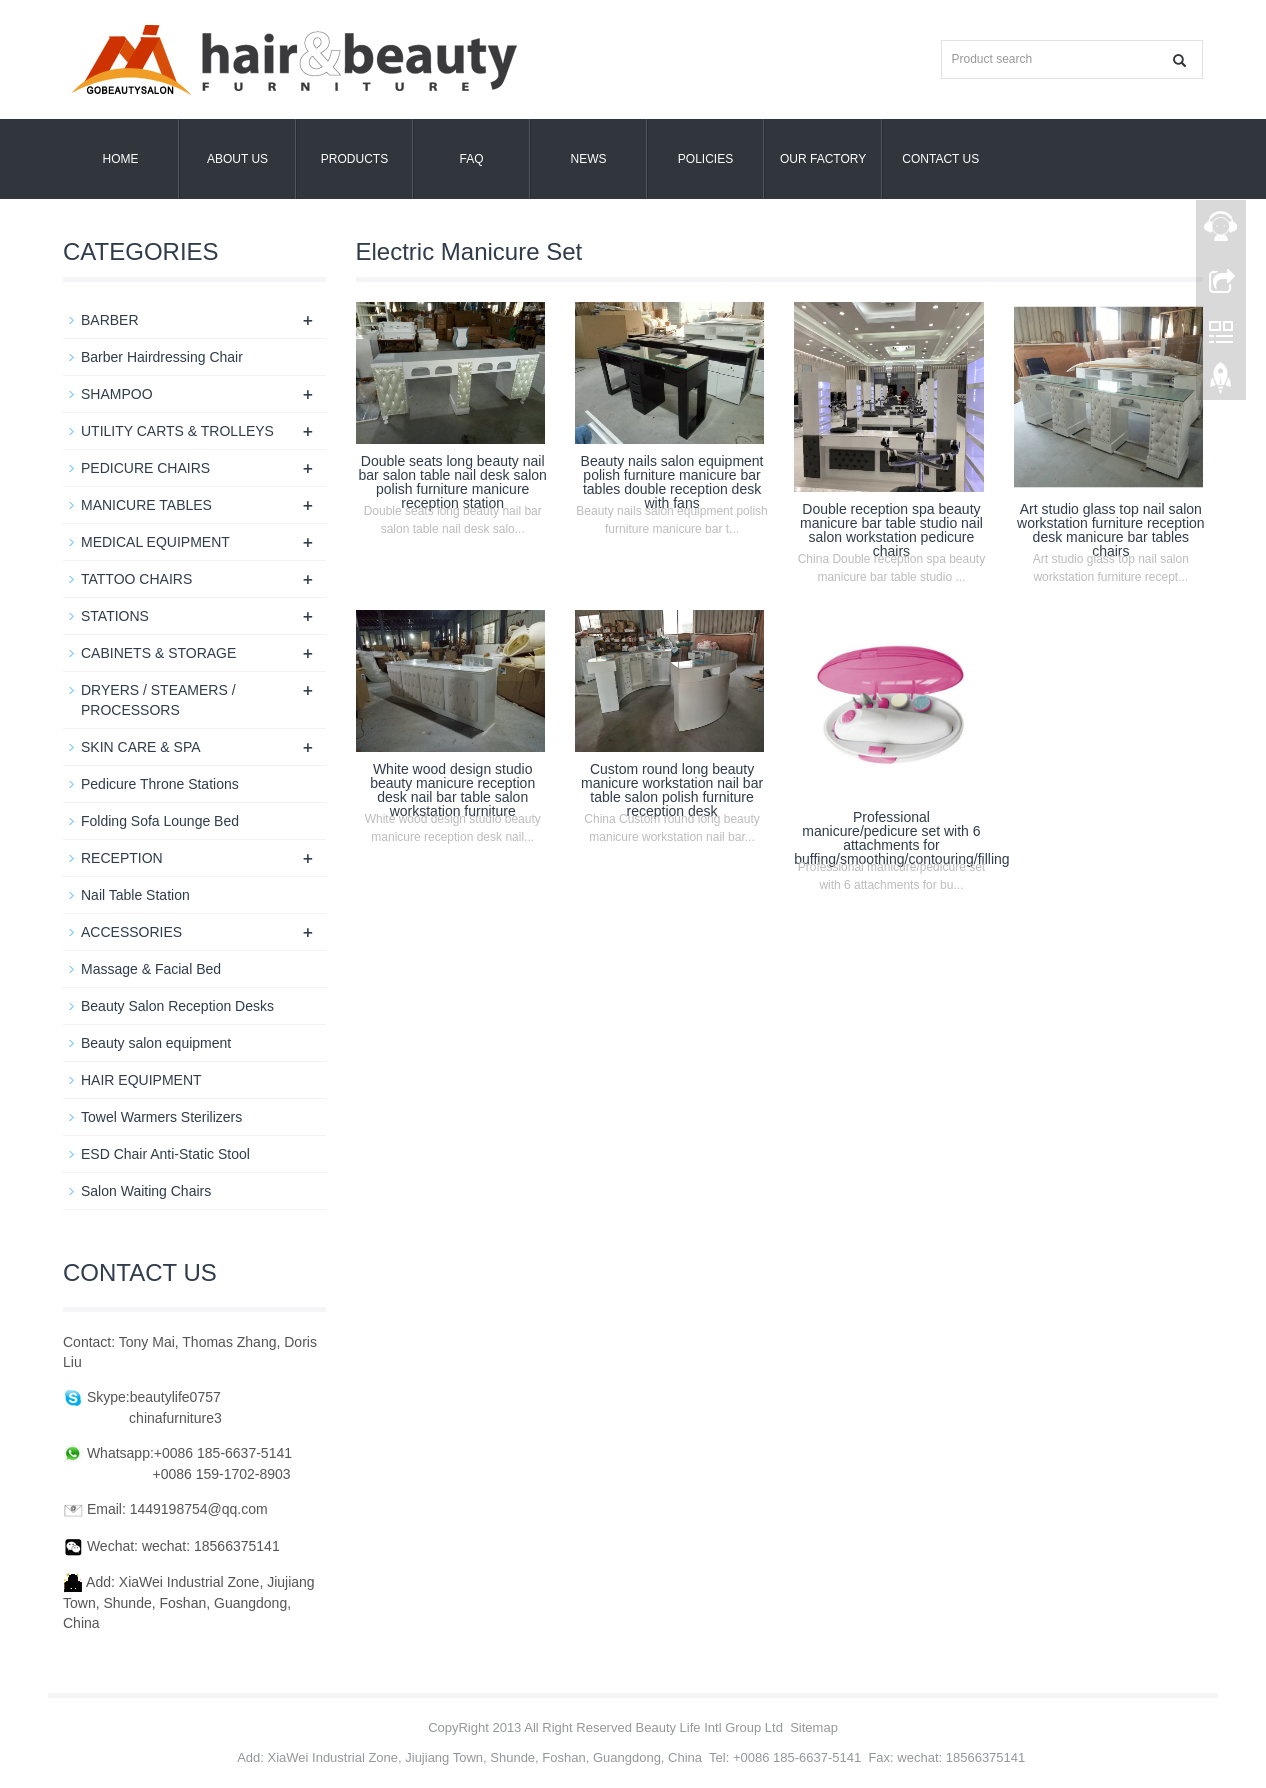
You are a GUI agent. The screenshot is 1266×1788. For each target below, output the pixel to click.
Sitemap (814, 1727)
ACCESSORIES (131, 932)
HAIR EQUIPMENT (141, 1080)
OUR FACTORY (823, 159)
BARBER (110, 320)
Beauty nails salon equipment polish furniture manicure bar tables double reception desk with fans (672, 482)
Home (121, 159)
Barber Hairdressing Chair (162, 357)
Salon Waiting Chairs (146, 1191)
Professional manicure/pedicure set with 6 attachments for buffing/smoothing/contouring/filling (901, 838)
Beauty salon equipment (156, 1043)
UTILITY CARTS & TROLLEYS (177, 431)
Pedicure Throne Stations (160, 784)
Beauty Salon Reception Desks (177, 1006)
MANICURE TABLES (146, 505)
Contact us (940, 159)
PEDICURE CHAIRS (145, 468)
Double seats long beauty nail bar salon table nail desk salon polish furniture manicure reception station (453, 482)
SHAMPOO (117, 394)
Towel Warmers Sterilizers (161, 1117)
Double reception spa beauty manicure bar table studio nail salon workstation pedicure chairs (891, 530)
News (589, 159)
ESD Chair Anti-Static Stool (165, 1154)
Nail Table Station (135, 895)
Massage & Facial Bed (151, 969)
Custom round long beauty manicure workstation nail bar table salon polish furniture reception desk (672, 790)
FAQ (471, 159)
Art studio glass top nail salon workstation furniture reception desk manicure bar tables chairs (1111, 530)
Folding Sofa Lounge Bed (160, 821)
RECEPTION (122, 858)
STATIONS (115, 616)
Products (354, 159)
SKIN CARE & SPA (141, 747)
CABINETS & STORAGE (158, 653)
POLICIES (705, 159)
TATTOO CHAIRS (136, 579)
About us (237, 159)
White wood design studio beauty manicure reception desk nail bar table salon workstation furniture (452, 790)
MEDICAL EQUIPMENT (155, 542)
